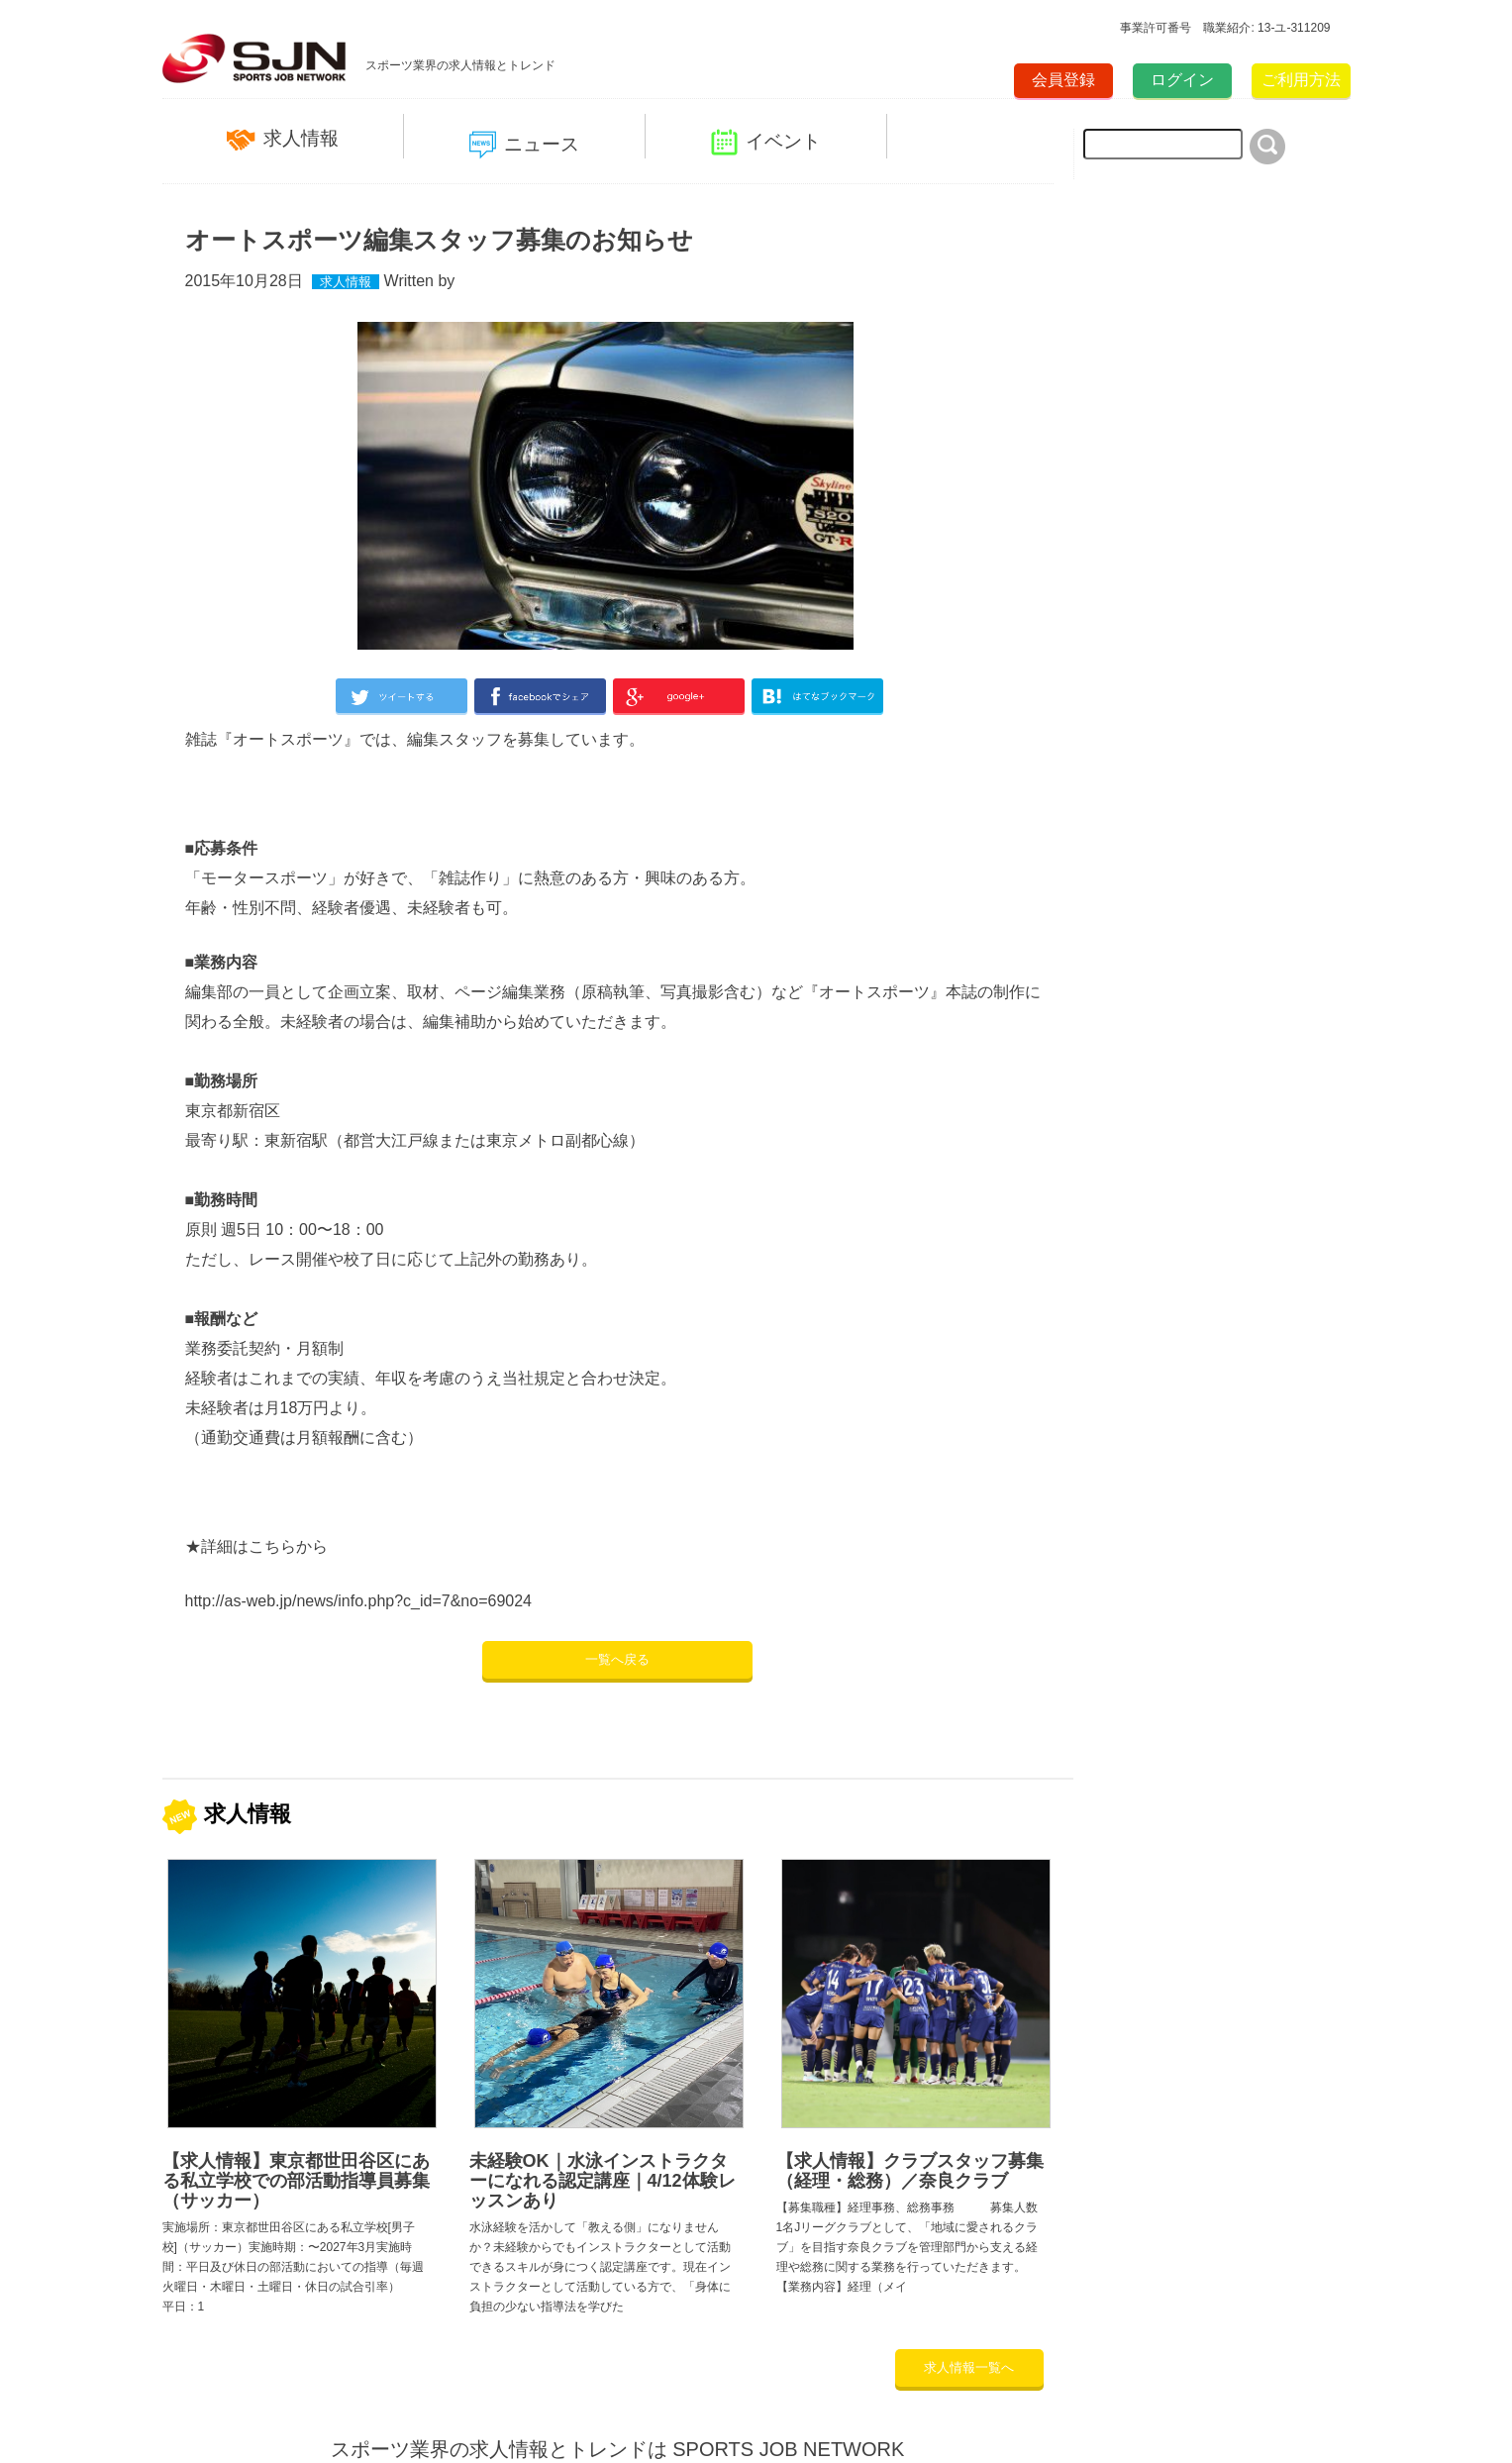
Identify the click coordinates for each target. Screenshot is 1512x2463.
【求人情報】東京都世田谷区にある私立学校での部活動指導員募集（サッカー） (296, 2180)
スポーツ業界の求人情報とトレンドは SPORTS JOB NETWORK (618, 2449)
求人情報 (283, 139)
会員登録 (1063, 79)
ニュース (524, 145)
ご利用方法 (1301, 79)
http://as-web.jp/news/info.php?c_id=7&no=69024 (358, 1600)
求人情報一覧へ (969, 2367)
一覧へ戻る (617, 1659)
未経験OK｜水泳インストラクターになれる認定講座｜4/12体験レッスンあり (602, 2180)
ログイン (1182, 79)
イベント (766, 142)
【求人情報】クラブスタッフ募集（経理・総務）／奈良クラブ (910, 2171)
